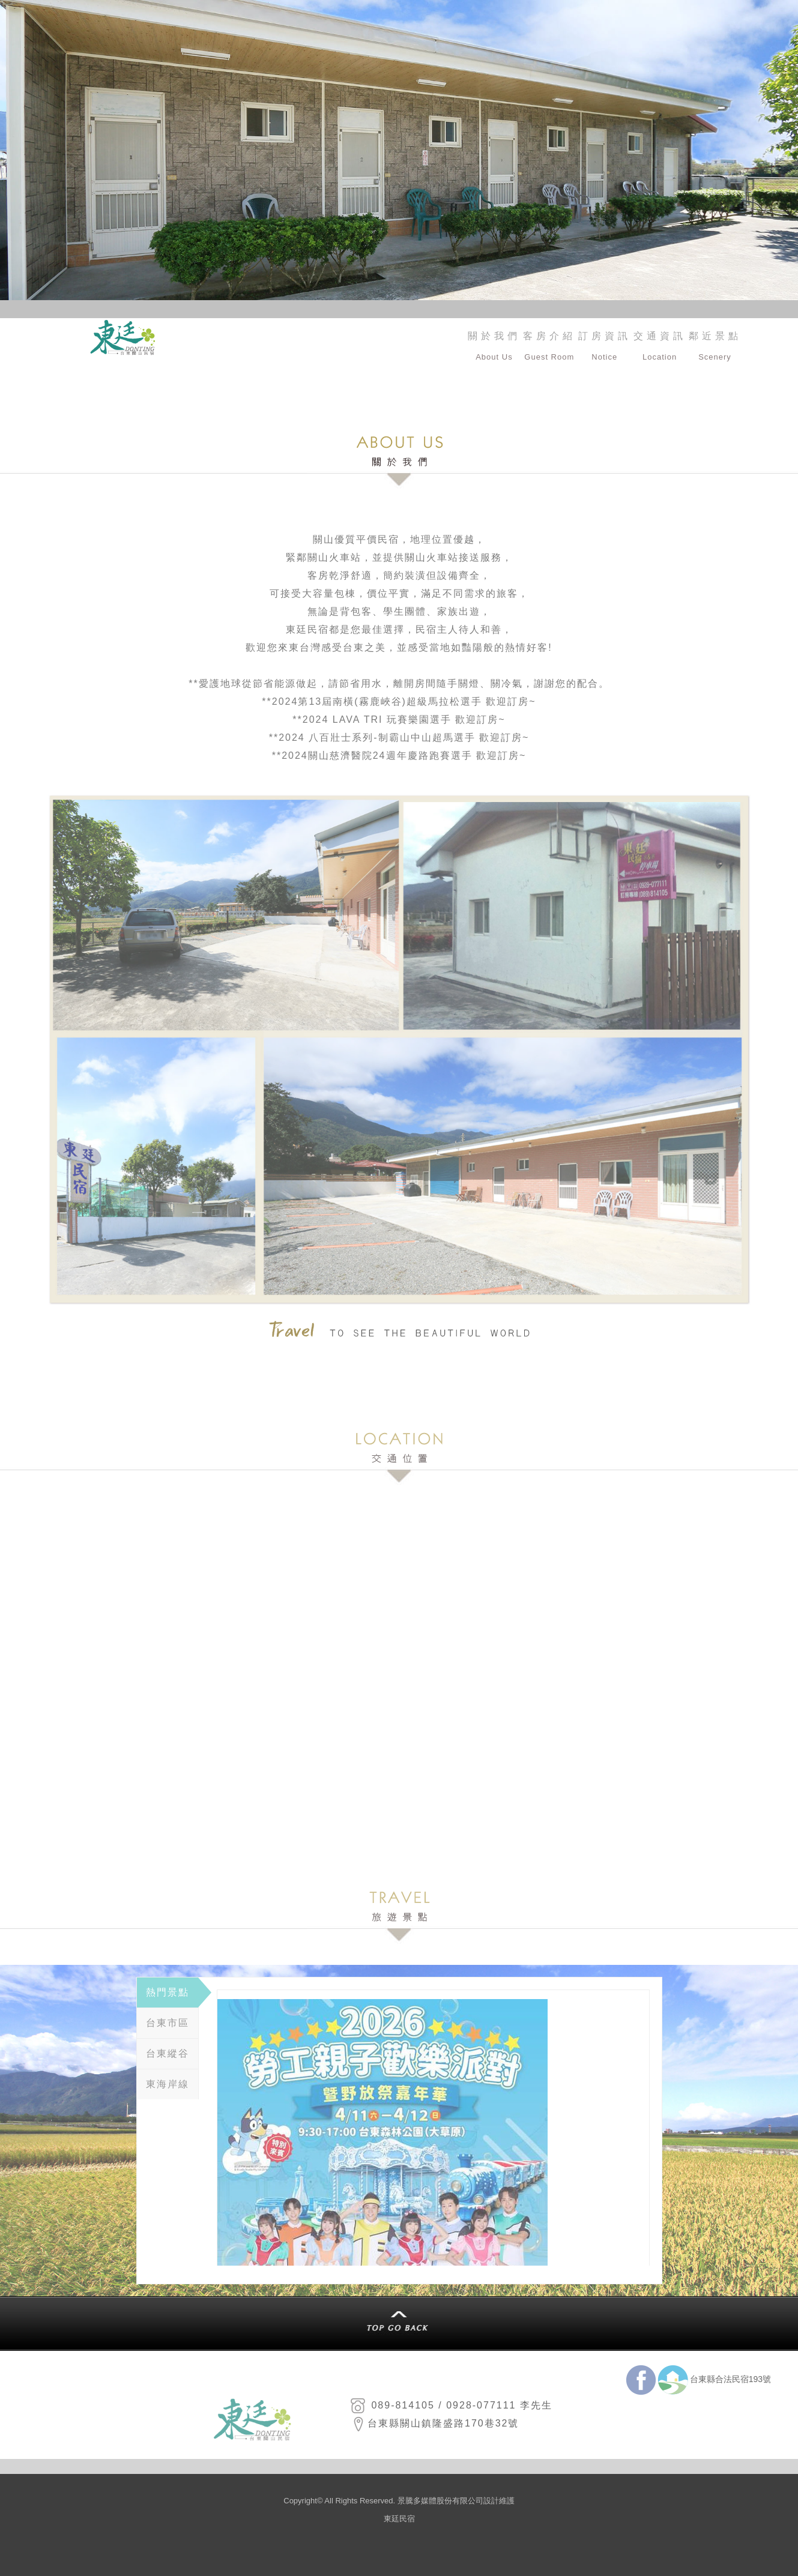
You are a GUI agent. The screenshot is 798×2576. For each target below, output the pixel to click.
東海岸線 (167, 2084)
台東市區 (167, 2023)
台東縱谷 (167, 2053)
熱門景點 (167, 1992)
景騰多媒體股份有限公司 (440, 2500)
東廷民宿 (399, 2518)
